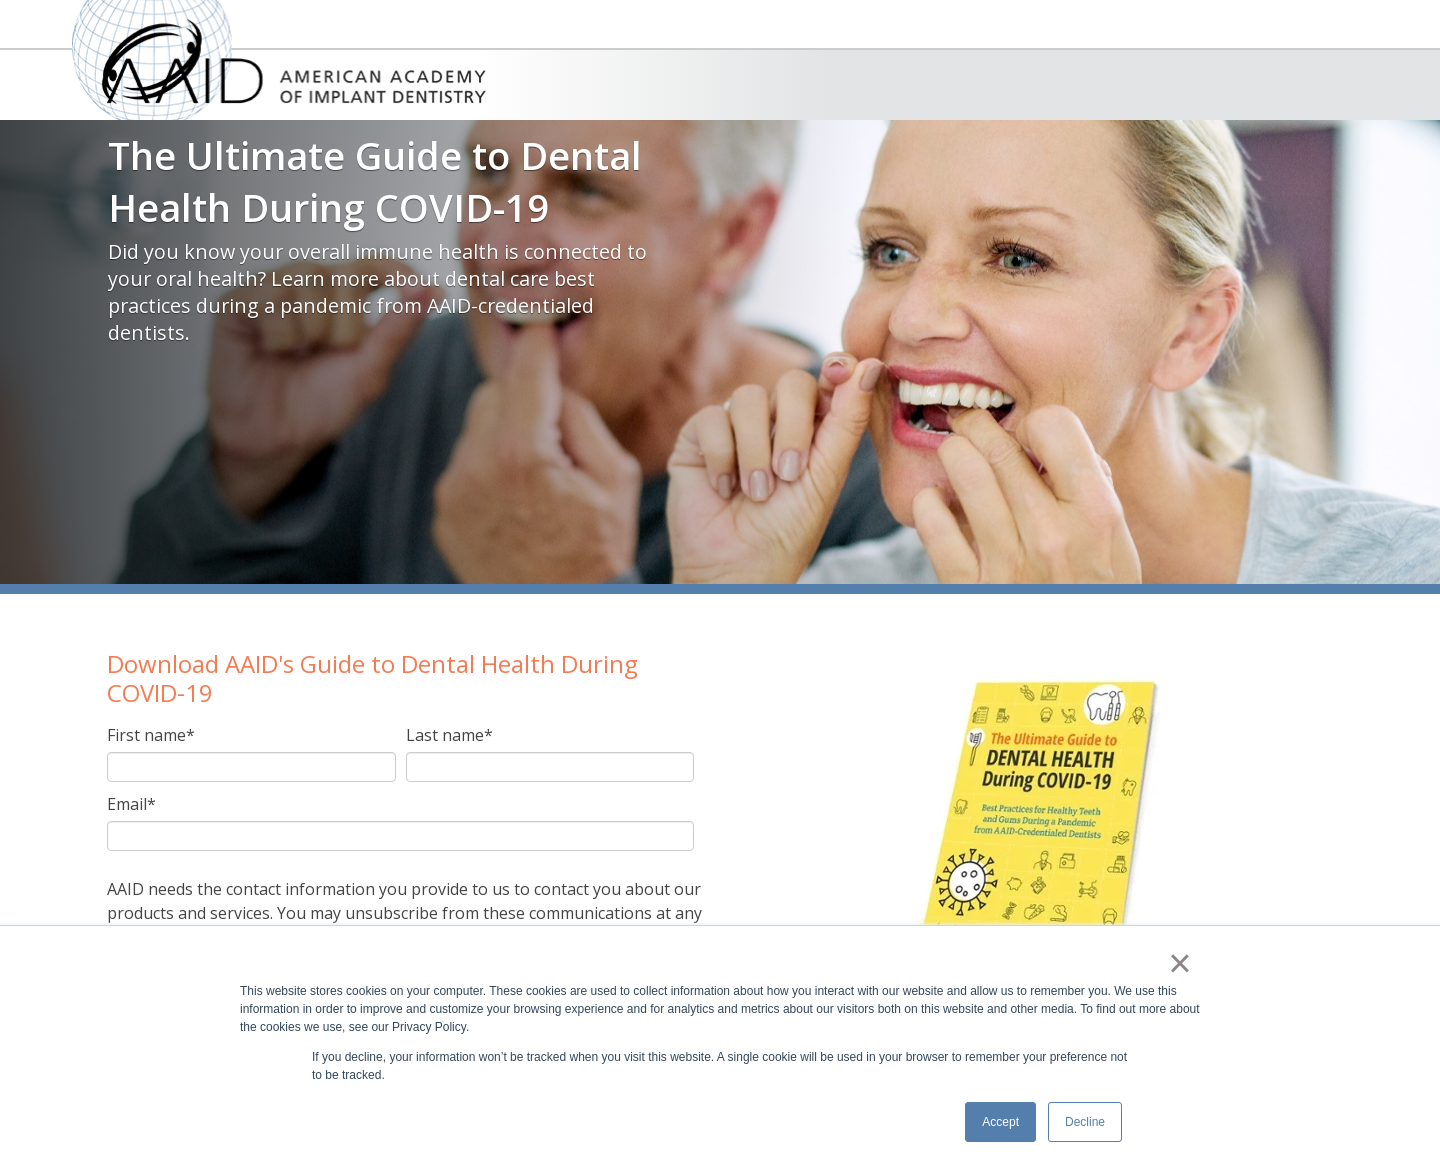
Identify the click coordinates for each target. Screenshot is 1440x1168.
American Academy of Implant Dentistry (279, 60)
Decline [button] (1085, 1122)
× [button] (1179, 963)
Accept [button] (1000, 1122)
